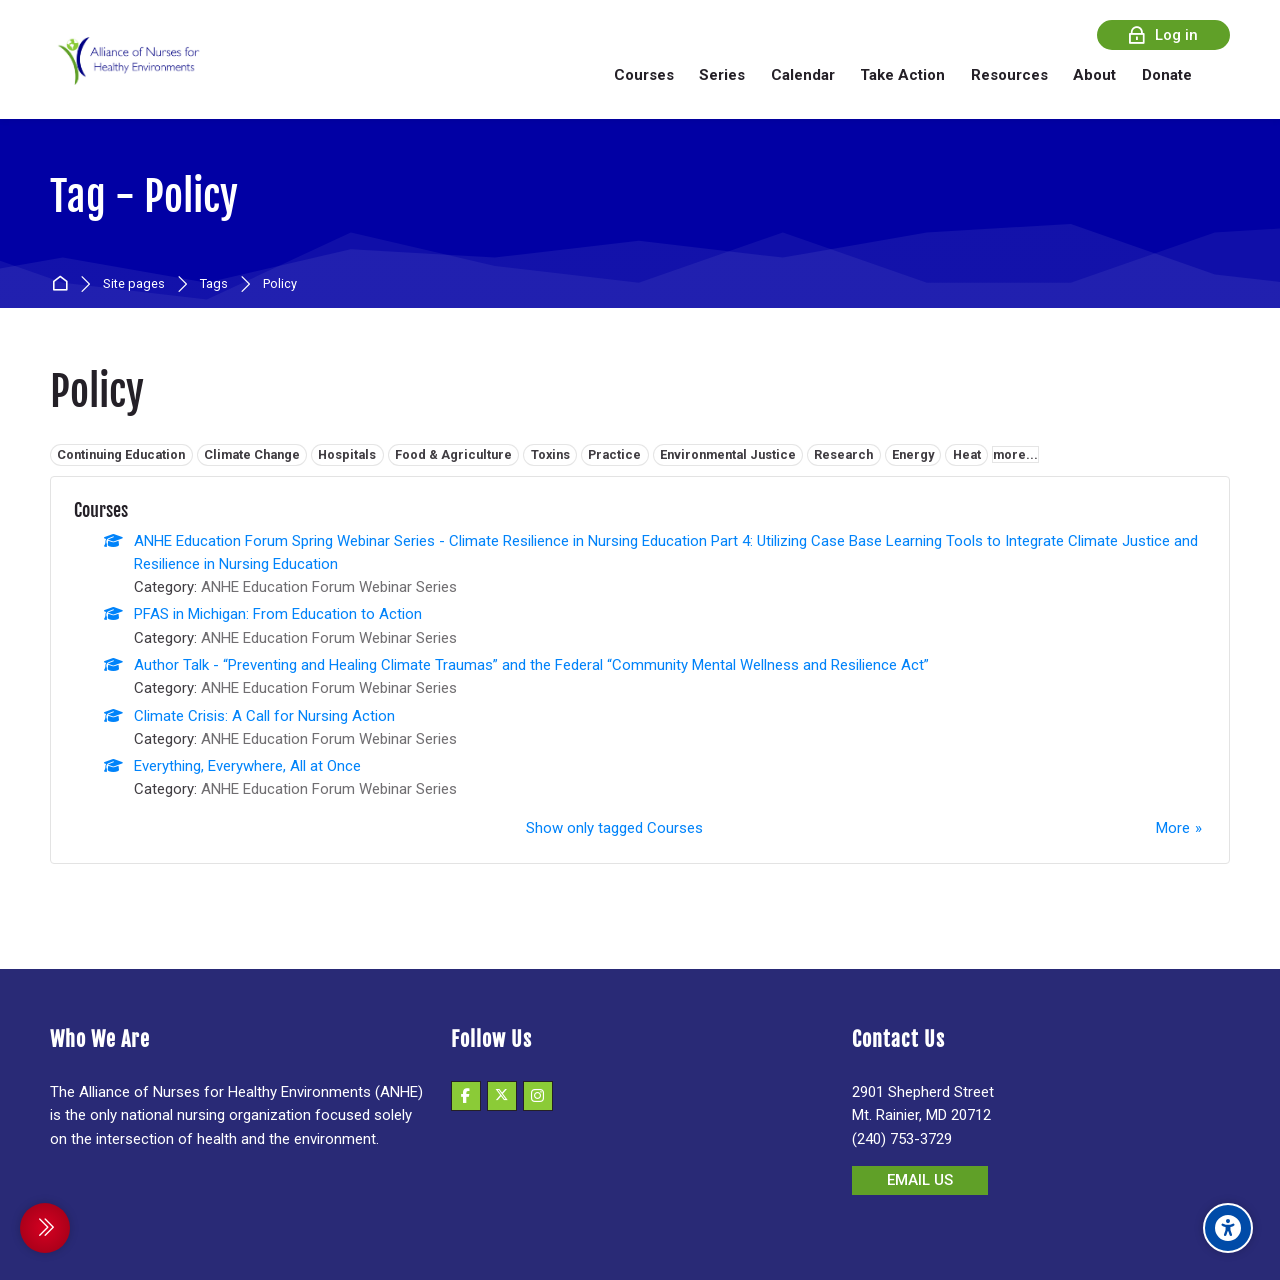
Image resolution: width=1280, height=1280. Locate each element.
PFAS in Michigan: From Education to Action (278, 614)
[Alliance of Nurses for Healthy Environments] (126, 74)
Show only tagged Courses (614, 828)
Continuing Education (121, 454)
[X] (502, 1096)
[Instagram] (538, 1096)
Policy (280, 284)
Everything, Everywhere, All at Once (247, 766)
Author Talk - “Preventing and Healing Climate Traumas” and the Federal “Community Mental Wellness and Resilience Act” (531, 665)
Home (63, 284)
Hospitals (347, 454)
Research (843, 454)
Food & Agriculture (453, 454)
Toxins (550, 454)
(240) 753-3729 (902, 1139)
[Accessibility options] (1228, 1228)
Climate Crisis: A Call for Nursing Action (264, 716)
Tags (214, 284)
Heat (967, 454)
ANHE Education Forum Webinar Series (329, 587)
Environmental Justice (728, 454)
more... (1015, 454)
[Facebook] (466, 1096)
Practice (614, 454)
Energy (913, 454)
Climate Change (252, 454)
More (1173, 828)
